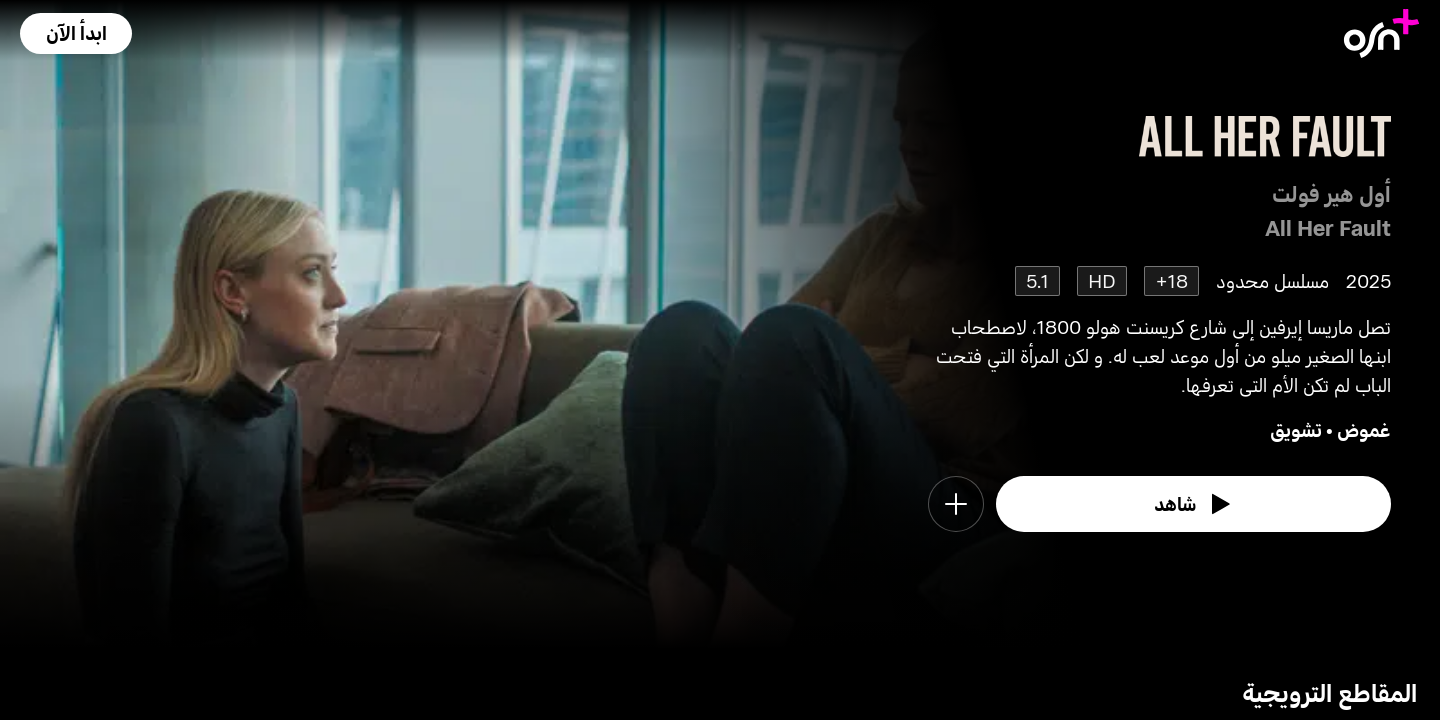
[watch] (1194, 504)
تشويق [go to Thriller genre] (1296, 429)
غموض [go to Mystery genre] (1364, 429)
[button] (76, 33)
